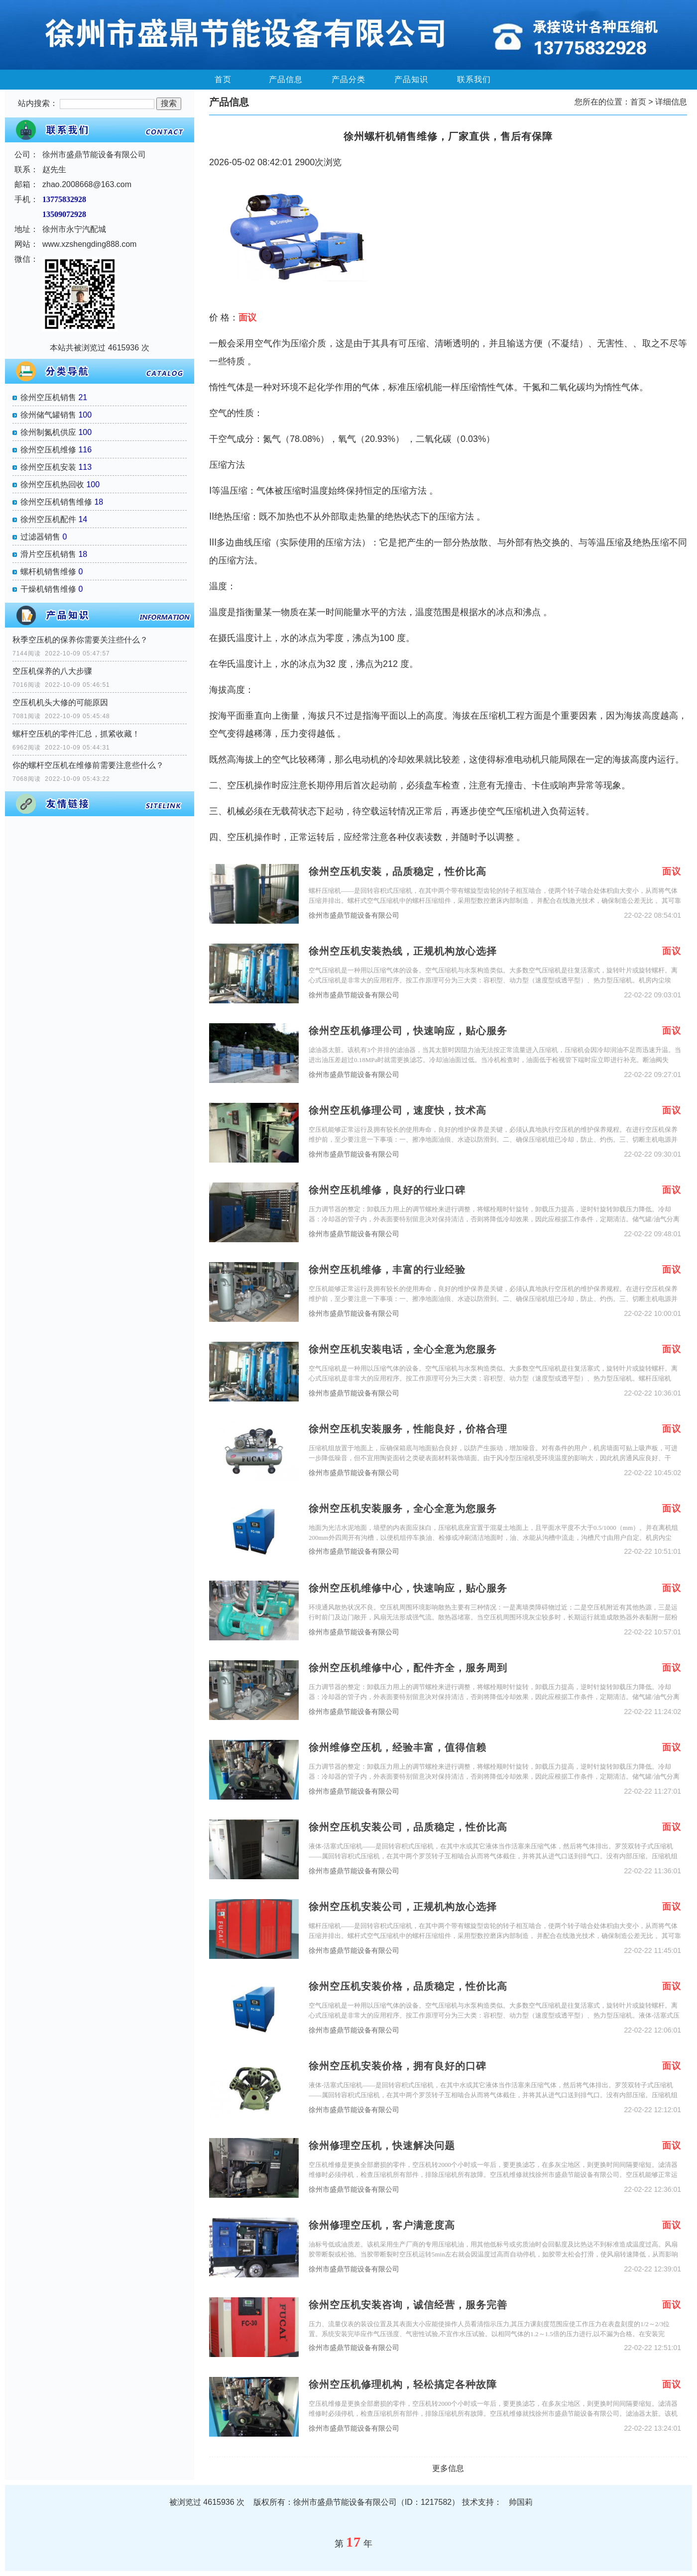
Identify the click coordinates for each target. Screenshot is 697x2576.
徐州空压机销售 (48, 397)
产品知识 (411, 79)
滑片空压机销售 (48, 554)
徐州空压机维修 (48, 449)
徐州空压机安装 (48, 467)
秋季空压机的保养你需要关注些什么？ (80, 640)
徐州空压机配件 (48, 519)
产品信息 (286, 79)
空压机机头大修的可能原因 (60, 702)
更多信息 (448, 2468)
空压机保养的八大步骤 (52, 671)
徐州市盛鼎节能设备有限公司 (354, 915)
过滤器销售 (40, 537)
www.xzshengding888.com (89, 244)
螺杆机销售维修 (48, 571)
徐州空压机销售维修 (56, 502)
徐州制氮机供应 (48, 432)
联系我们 (474, 79)
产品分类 (348, 79)
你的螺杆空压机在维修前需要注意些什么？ (88, 765)
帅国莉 (521, 2502)
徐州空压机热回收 (52, 484)
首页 (223, 79)
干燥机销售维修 (48, 589)
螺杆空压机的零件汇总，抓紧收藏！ (76, 734)
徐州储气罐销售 (48, 415)
